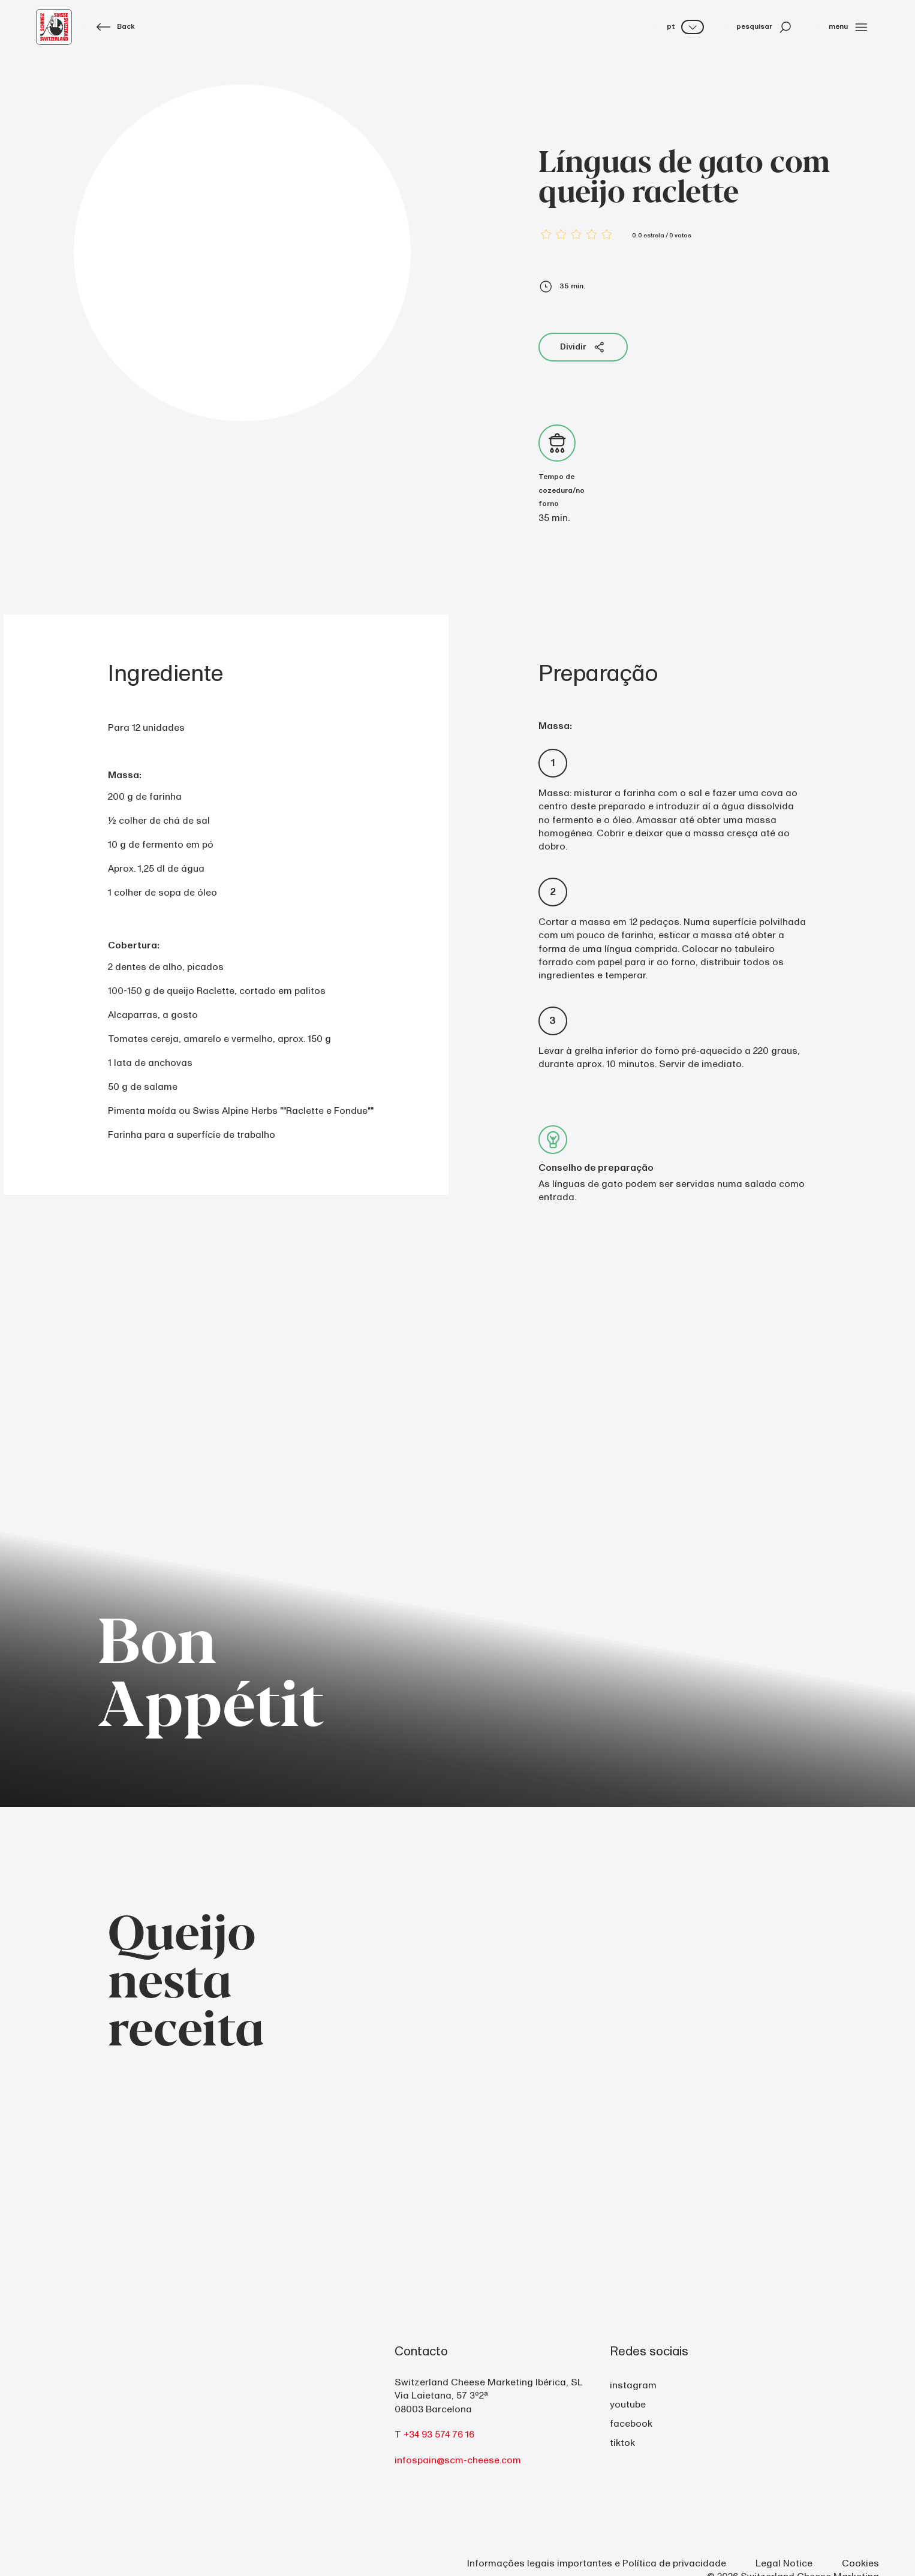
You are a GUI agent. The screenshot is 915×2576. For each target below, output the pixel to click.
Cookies (860, 2563)
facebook (631, 2423)
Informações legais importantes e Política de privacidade (596, 2563)
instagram (633, 2385)
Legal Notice (784, 2563)
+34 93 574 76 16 (439, 2434)
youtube (628, 2404)
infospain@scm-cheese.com (458, 2460)
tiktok (622, 2443)
